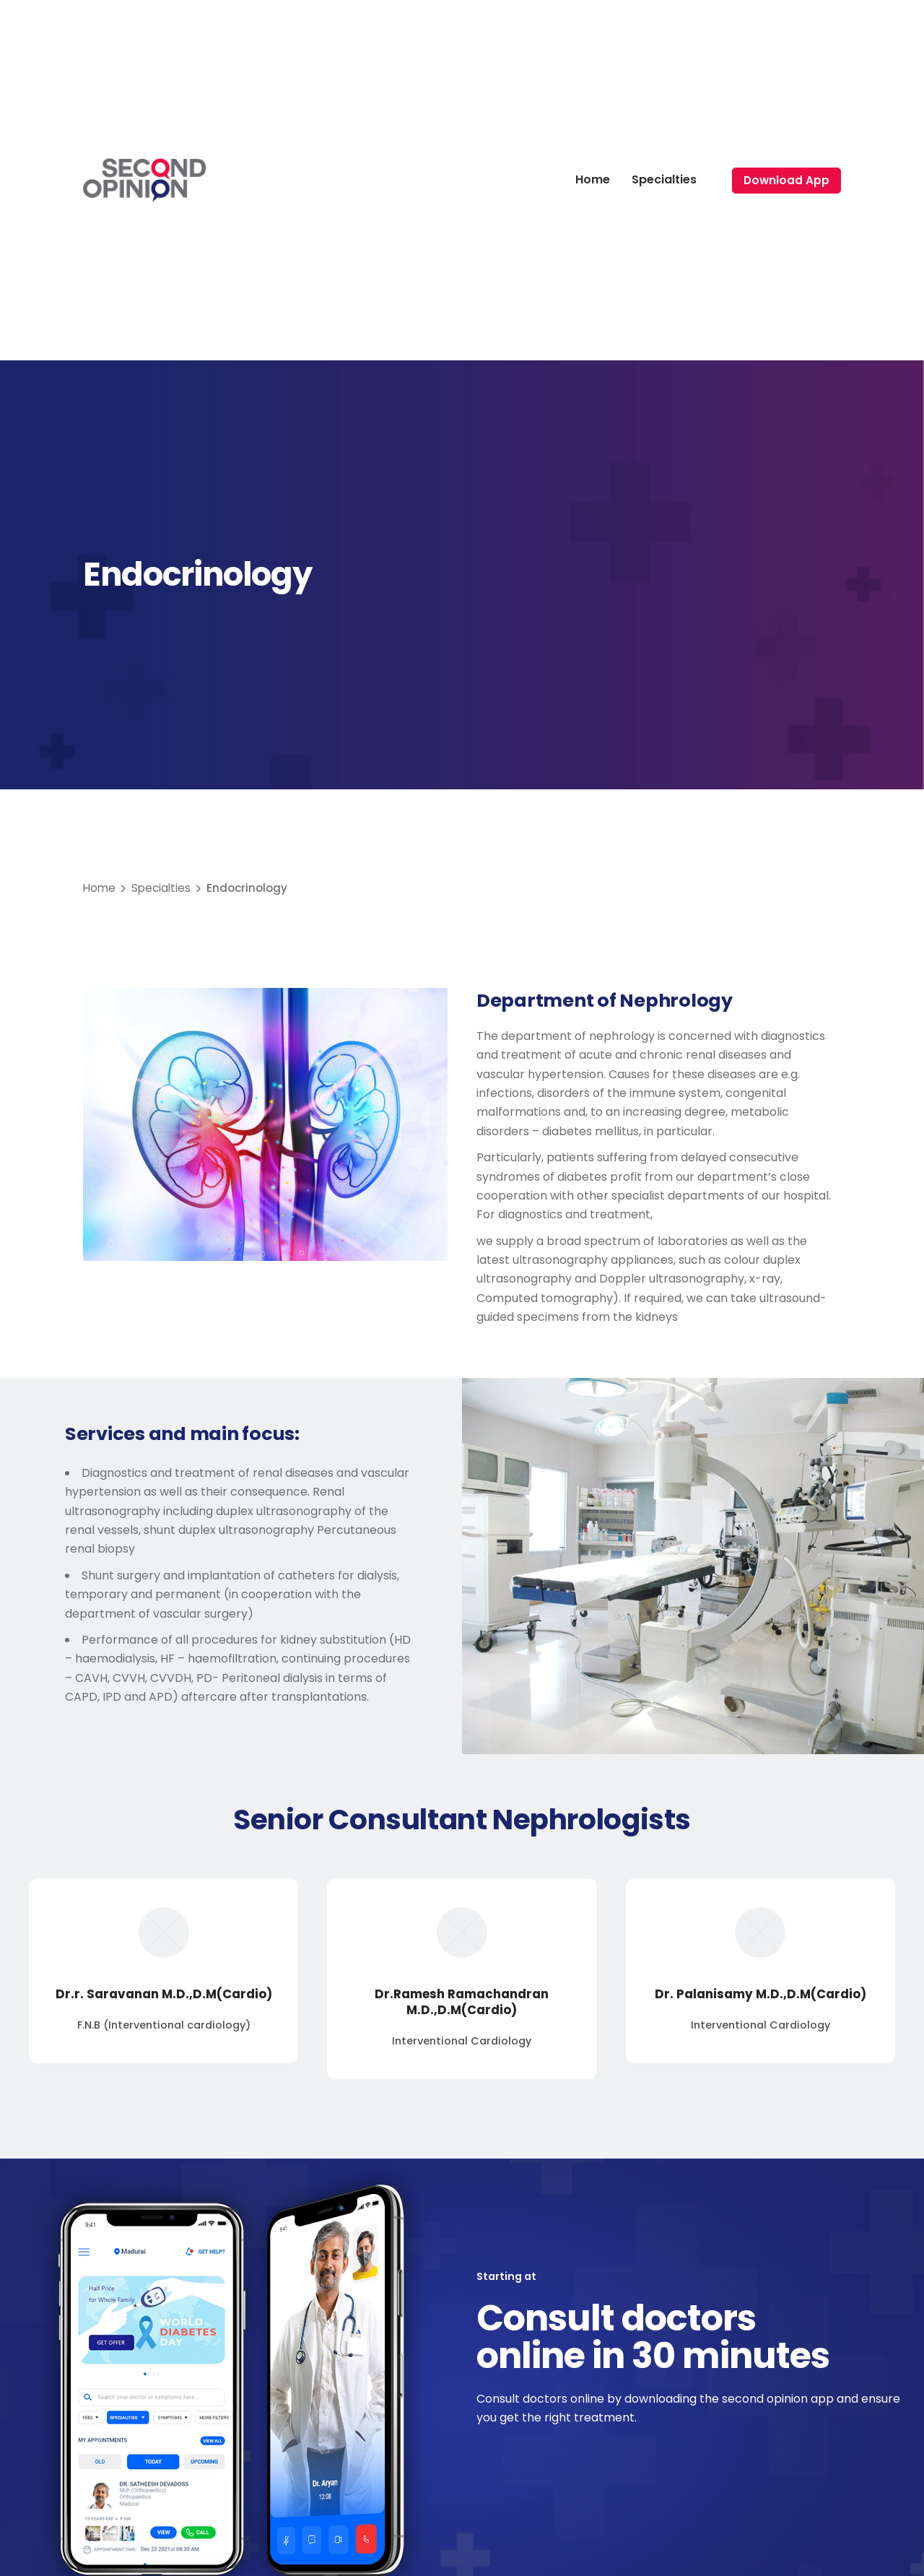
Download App (786, 180)
